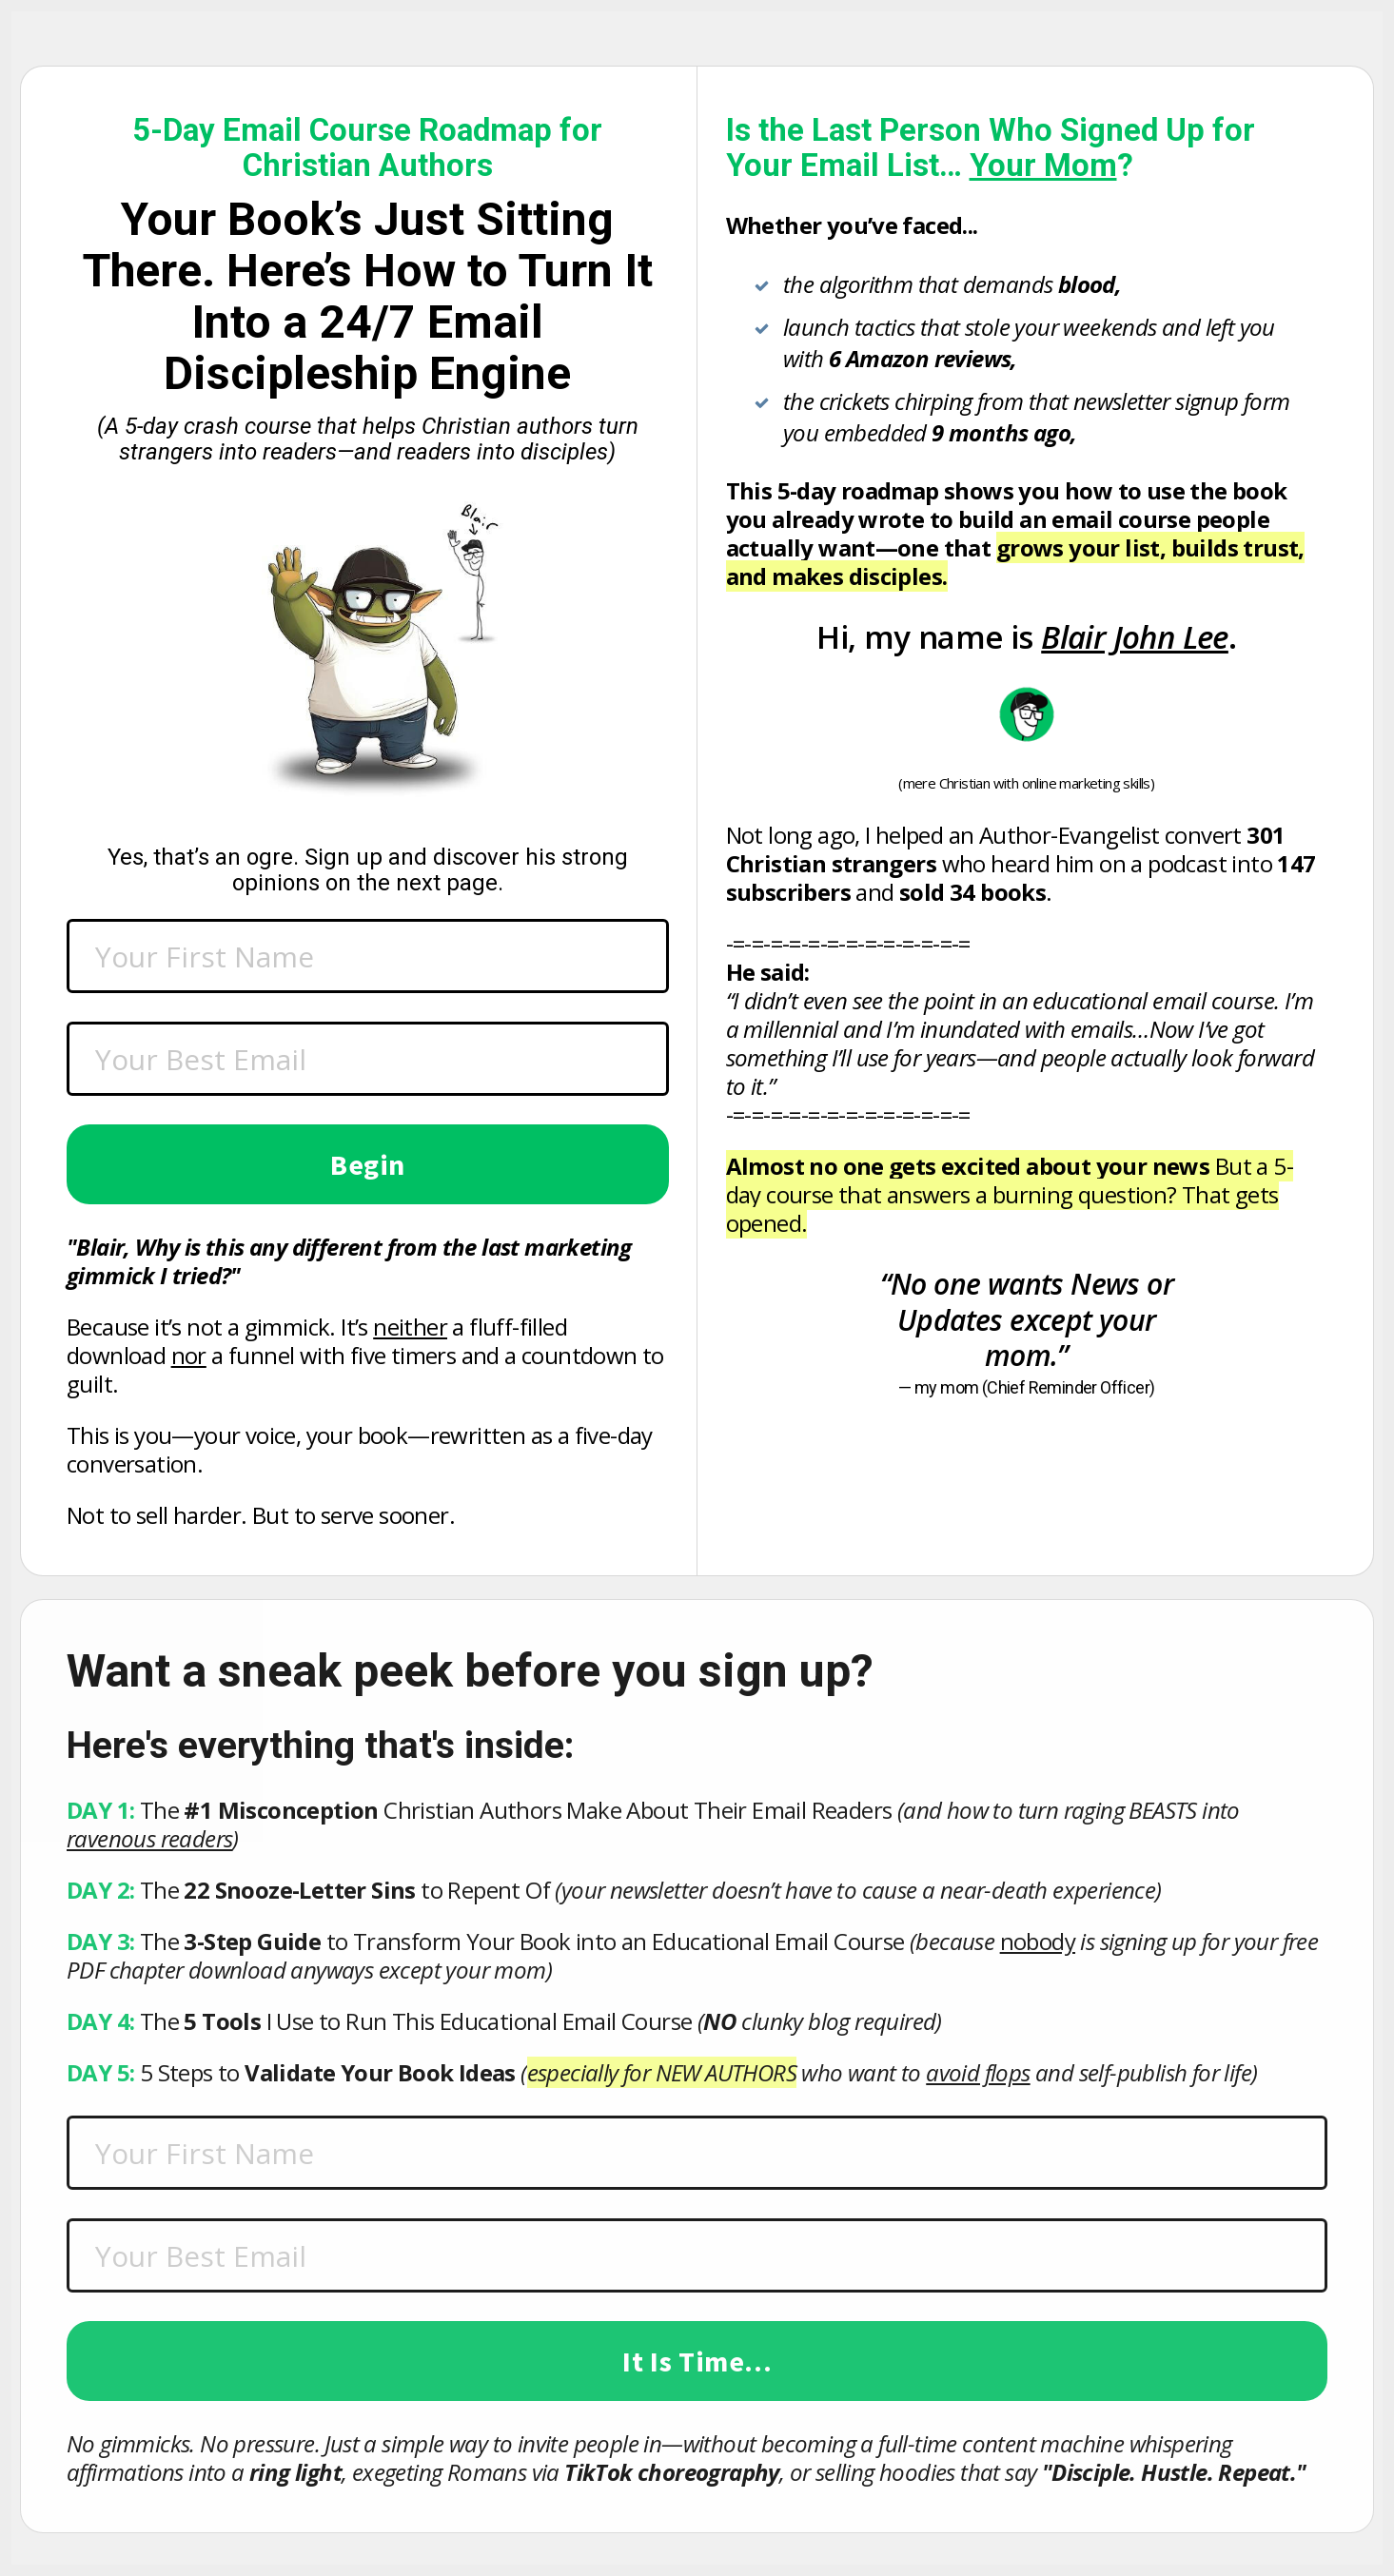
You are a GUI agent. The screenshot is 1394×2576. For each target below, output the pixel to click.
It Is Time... (697, 2361)
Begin (367, 1164)
